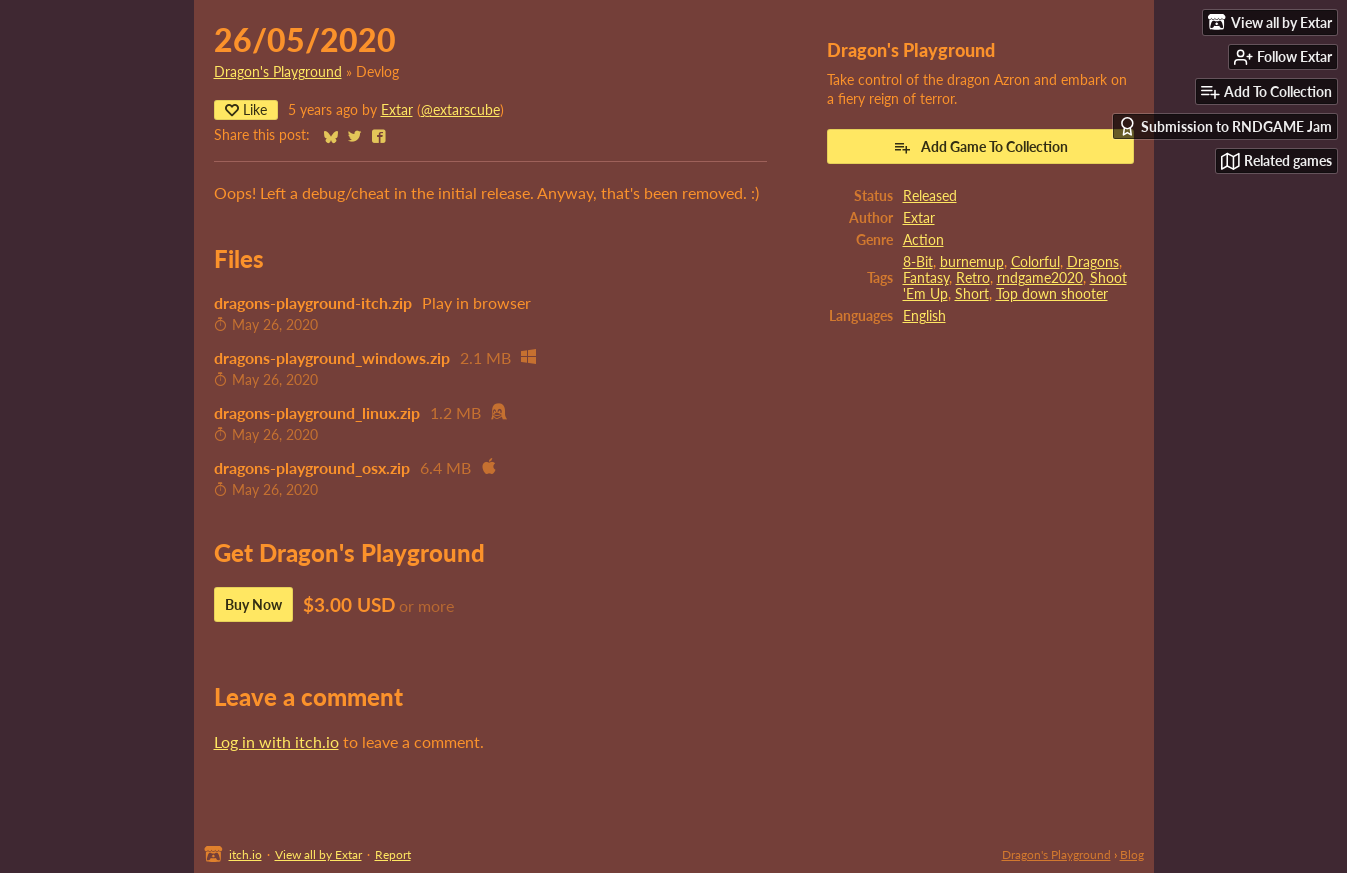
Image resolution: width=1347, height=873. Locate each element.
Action (923, 240)
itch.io (245, 854)
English (924, 316)
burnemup (972, 262)
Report (393, 854)
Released (930, 196)
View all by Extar (318, 854)
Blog (1132, 854)
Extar (397, 110)
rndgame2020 (1040, 278)
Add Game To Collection (980, 147)
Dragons (1093, 262)
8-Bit (918, 262)
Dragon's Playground (278, 72)
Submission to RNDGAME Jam (1225, 126)
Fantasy (926, 278)
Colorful (1035, 262)
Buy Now (253, 604)
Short (972, 294)
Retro (973, 278)
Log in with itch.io (276, 741)
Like (246, 109)
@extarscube (460, 110)
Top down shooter (1052, 294)
